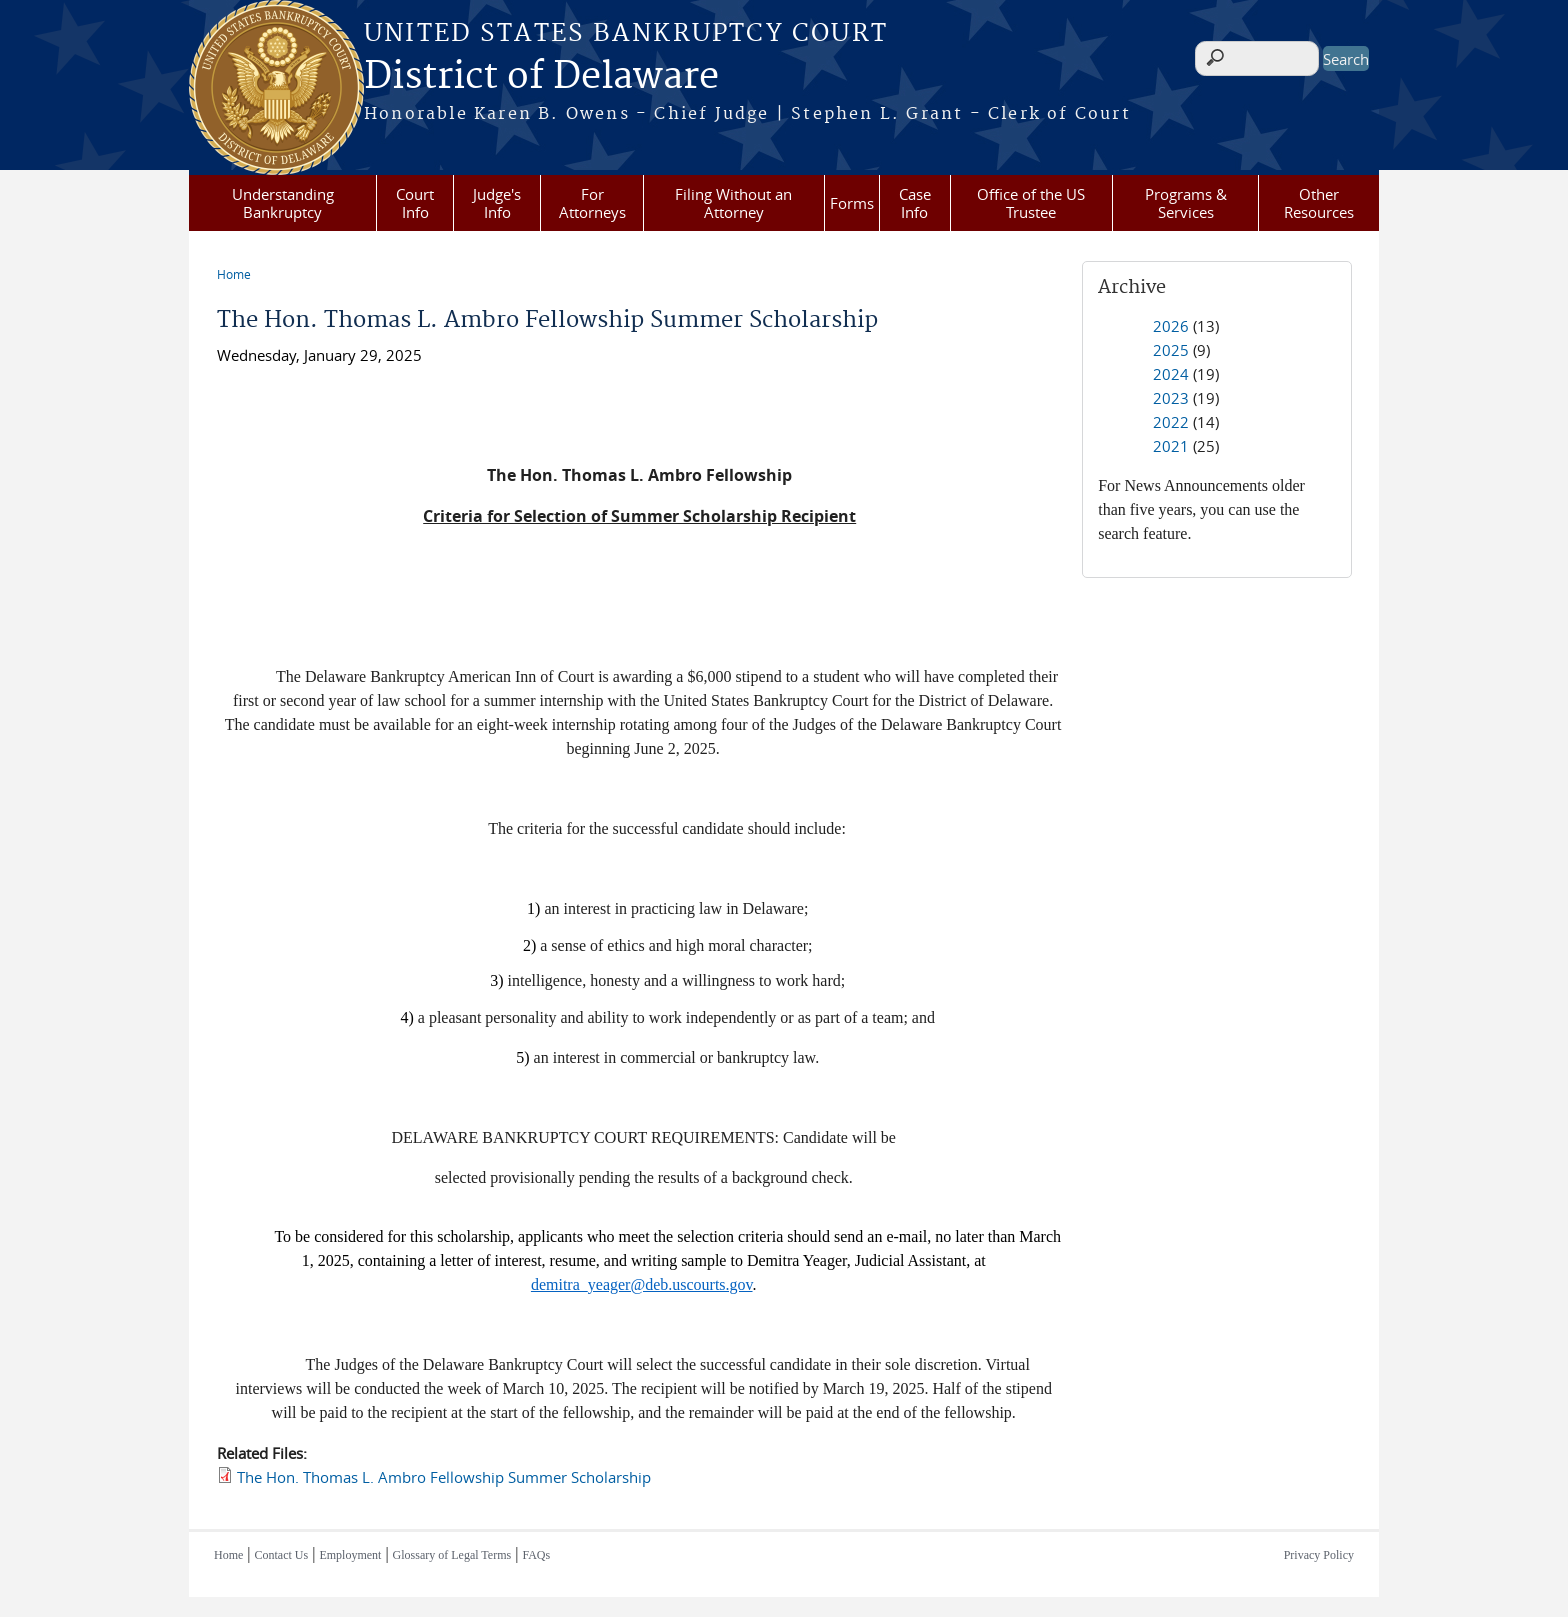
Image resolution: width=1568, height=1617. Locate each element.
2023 (1171, 398)
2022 (1171, 422)
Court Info (415, 203)
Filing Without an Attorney (733, 203)
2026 (1171, 326)
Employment (350, 1555)
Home (234, 274)
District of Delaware (541, 77)
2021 (1171, 446)
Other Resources (1319, 203)
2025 (1171, 350)
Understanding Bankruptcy (283, 203)
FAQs (536, 1555)
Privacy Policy (1319, 1555)
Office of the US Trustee (1031, 203)
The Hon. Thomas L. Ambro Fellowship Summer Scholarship (444, 1477)
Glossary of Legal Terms (452, 1555)
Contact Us (282, 1555)
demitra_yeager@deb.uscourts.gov (642, 1284)
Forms (852, 203)
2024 (1171, 374)
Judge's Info (497, 203)
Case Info (915, 203)
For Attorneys (592, 203)
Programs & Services (1186, 203)
